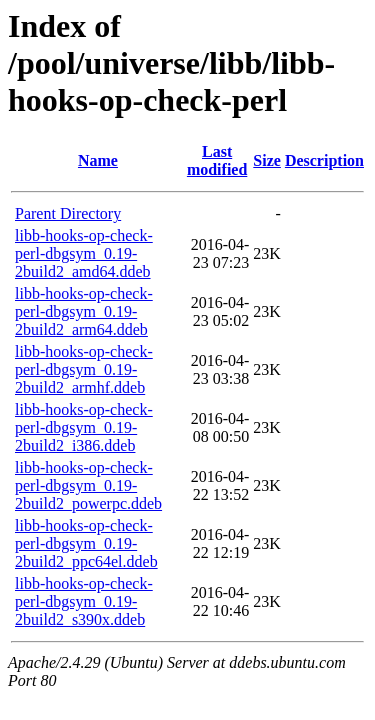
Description (324, 160)
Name (98, 160)
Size (267, 160)
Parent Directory (68, 213)
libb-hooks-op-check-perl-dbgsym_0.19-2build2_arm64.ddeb (84, 311)
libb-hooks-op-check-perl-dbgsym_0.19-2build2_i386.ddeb (84, 427)
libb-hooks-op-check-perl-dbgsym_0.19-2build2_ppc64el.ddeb (86, 543)
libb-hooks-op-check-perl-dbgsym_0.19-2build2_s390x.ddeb (84, 601)
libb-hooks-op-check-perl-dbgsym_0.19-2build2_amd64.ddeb (84, 253)
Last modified (217, 160)
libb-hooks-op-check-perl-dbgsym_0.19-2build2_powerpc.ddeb (88, 485)
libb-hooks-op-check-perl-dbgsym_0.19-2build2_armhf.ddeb (84, 369)
